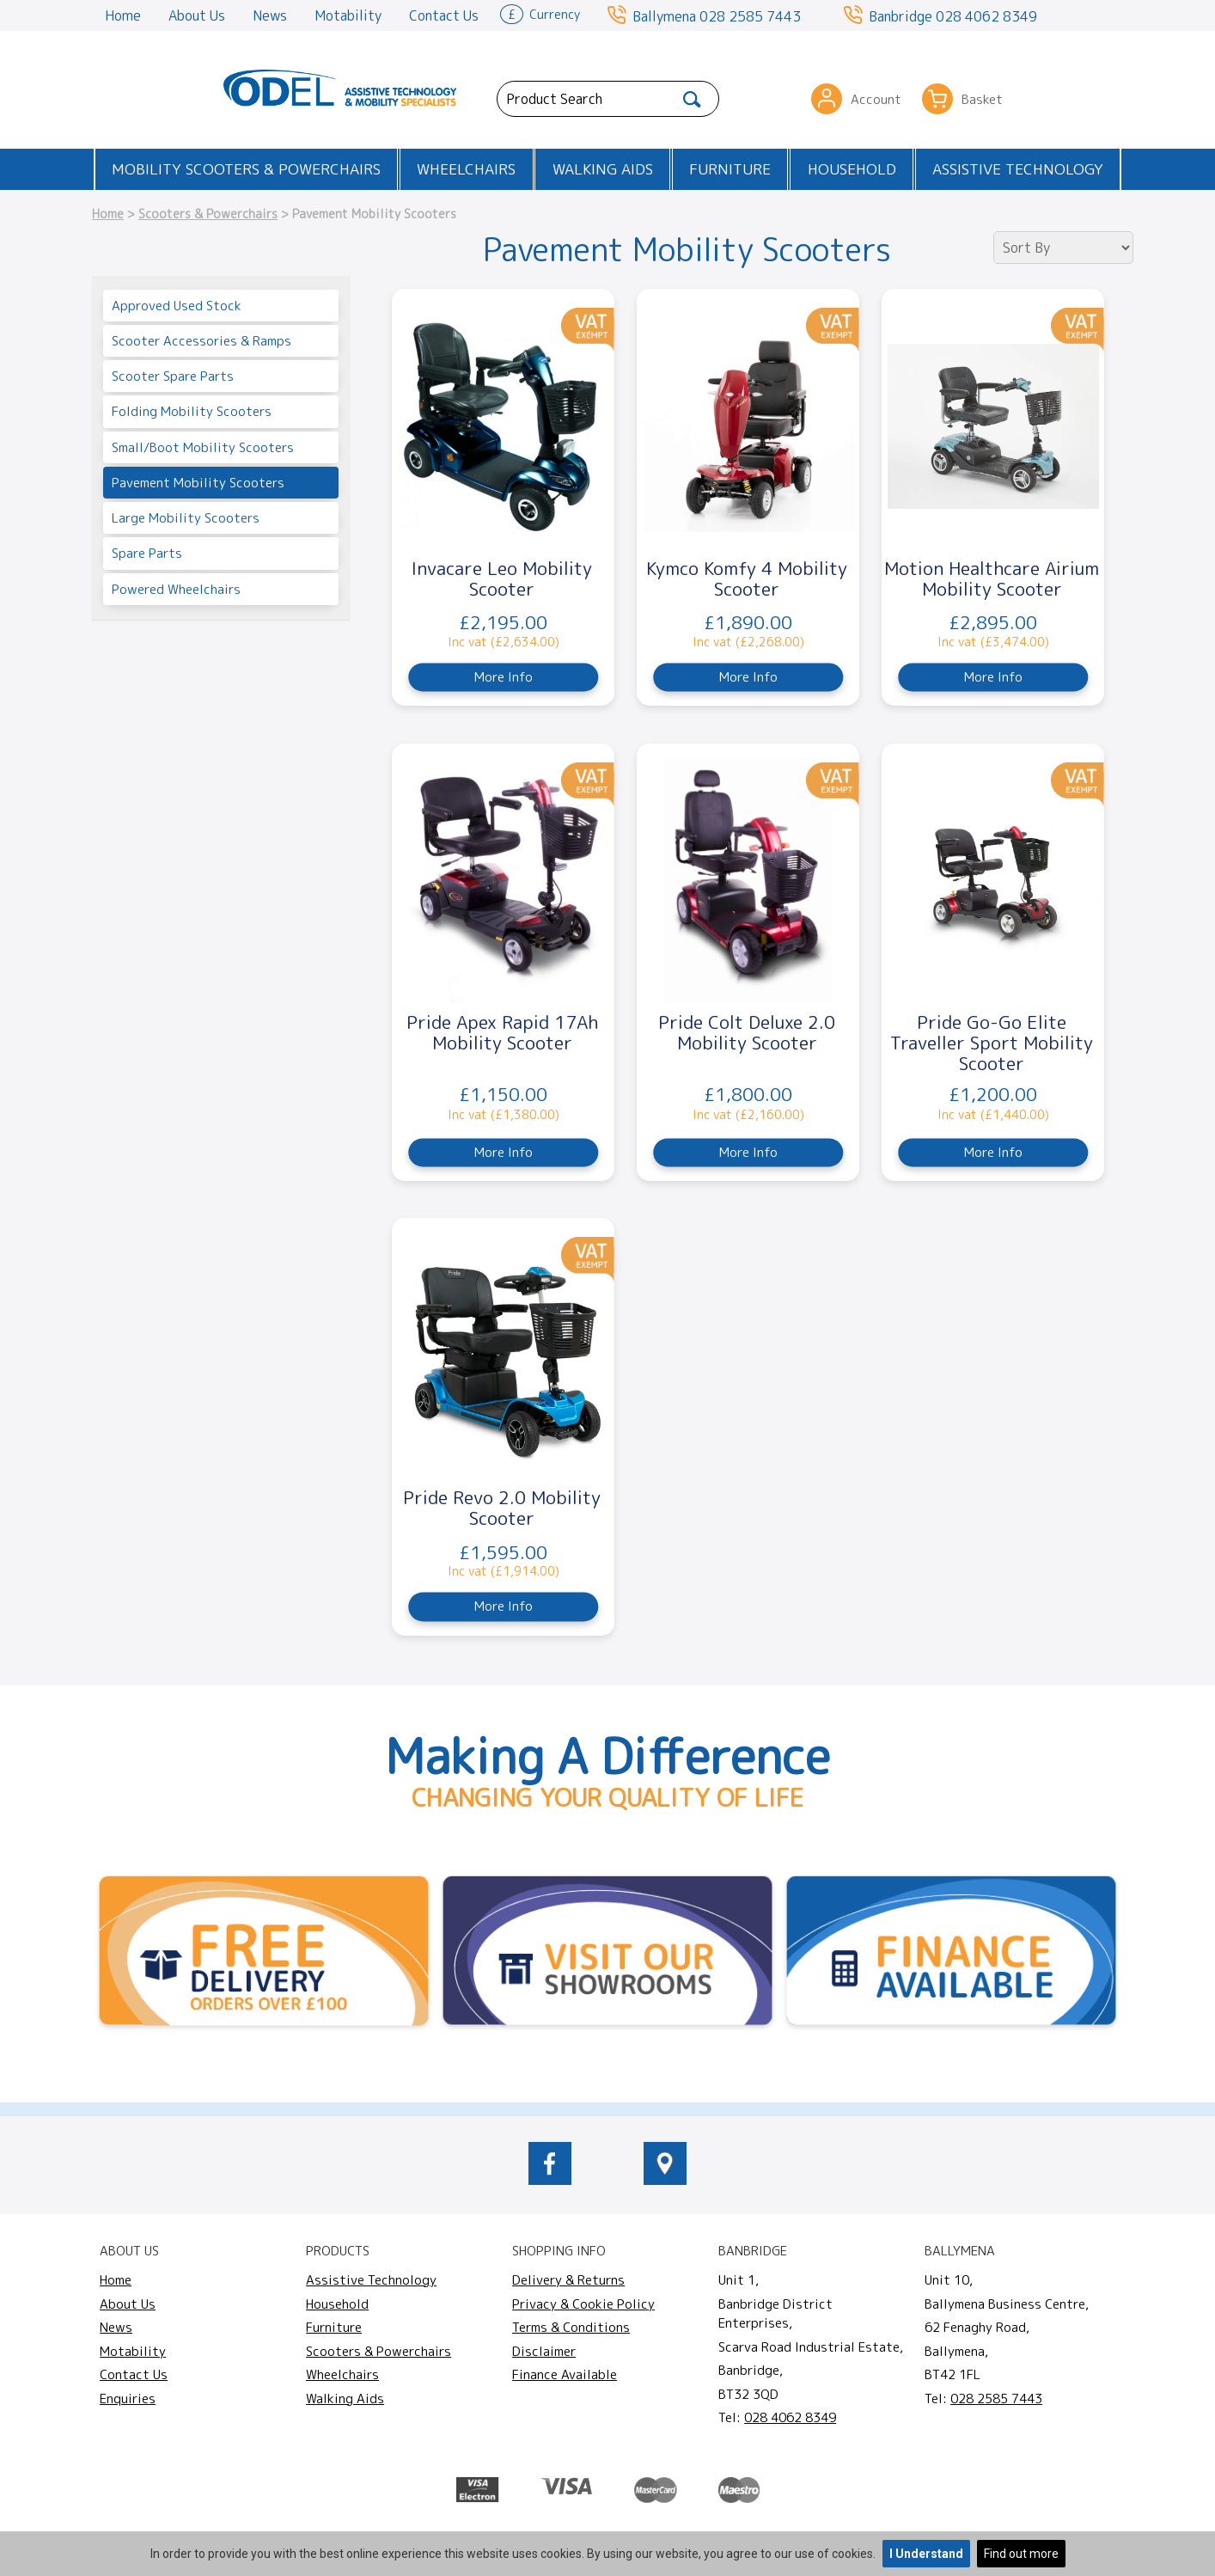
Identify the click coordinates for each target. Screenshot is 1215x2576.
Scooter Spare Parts (173, 376)
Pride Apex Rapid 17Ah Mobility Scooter (502, 1032)
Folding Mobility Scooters (192, 411)
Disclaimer (544, 2351)
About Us (196, 15)
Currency (540, 12)
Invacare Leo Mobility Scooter (502, 578)
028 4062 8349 (986, 16)
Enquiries (128, 2398)
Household (852, 169)
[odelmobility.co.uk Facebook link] (549, 2179)
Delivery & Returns (568, 2280)
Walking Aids (603, 169)
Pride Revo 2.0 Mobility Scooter (502, 1507)
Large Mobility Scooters (185, 518)
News (270, 15)
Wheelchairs (466, 169)
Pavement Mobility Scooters (198, 483)
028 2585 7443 (750, 16)
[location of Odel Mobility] (665, 2179)
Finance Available (564, 2374)
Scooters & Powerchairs (208, 213)
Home (123, 15)
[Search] (692, 99)
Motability (348, 15)
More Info (503, 677)
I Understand (926, 2554)
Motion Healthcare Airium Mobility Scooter (991, 578)
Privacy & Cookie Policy (583, 2304)
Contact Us (444, 15)
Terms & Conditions (571, 2327)
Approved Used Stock (176, 306)
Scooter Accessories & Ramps (201, 341)
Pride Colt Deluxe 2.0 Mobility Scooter (746, 1032)
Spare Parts (147, 553)
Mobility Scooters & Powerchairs (246, 169)
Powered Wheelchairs (176, 589)
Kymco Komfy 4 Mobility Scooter (746, 578)
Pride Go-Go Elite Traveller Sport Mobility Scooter (991, 1042)
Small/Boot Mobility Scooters (203, 447)
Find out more (1021, 2554)
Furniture (730, 169)
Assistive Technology (1017, 169)
